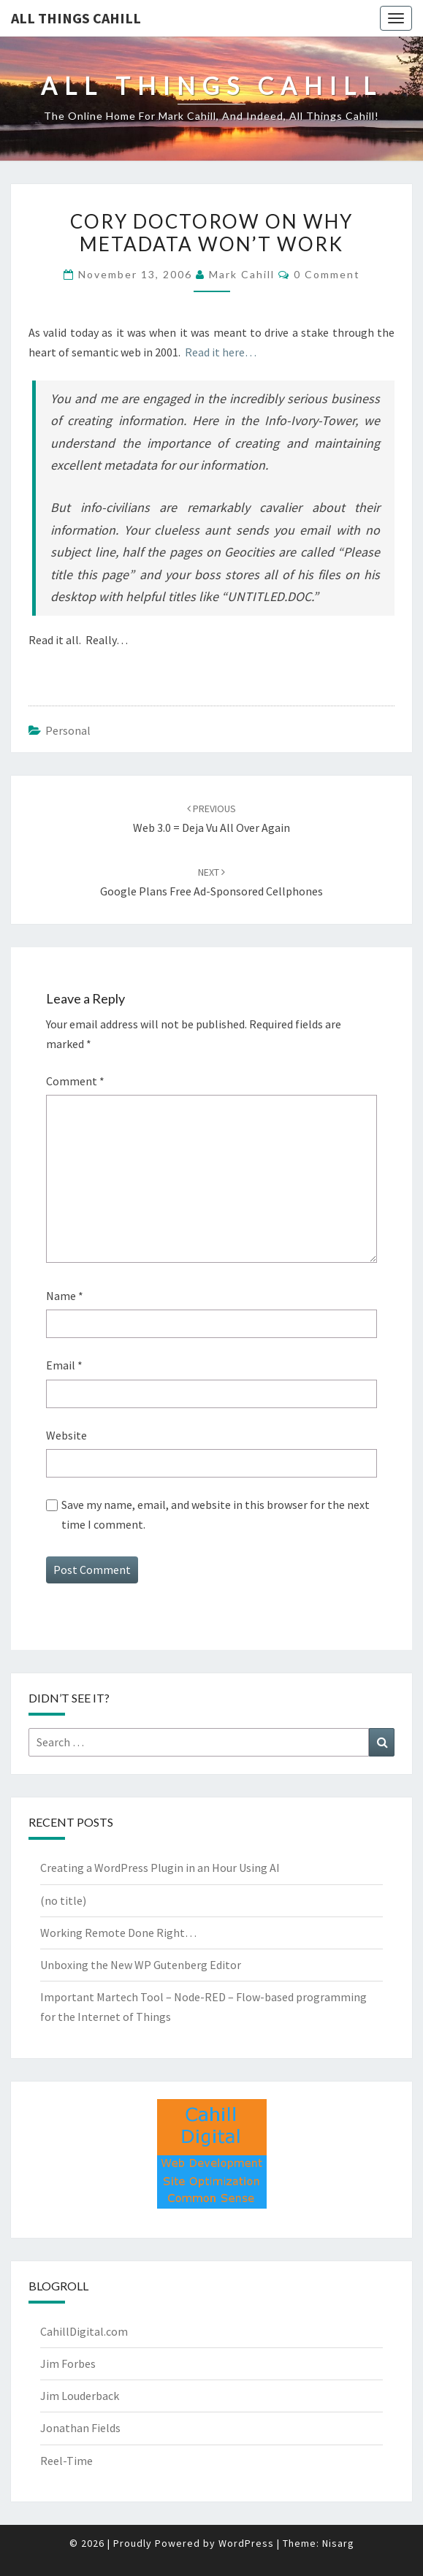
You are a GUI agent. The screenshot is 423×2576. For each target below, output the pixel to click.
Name (64, 1295)
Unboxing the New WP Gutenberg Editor (140, 1964)
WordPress (246, 2543)
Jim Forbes (68, 2363)
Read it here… (220, 352)
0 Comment (327, 274)
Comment (75, 1081)
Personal (68, 730)
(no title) (63, 1900)
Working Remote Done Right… (118, 1932)
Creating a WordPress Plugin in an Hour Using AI (160, 1867)
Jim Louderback (79, 2395)
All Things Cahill (76, 18)
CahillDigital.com (84, 2331)
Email (64, 1365)
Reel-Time (66, 2460)
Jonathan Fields (80, 2427)
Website (66, 1435)
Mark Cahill (242, 274)
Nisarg (338, 2543)
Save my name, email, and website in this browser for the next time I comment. (215, 1514)
